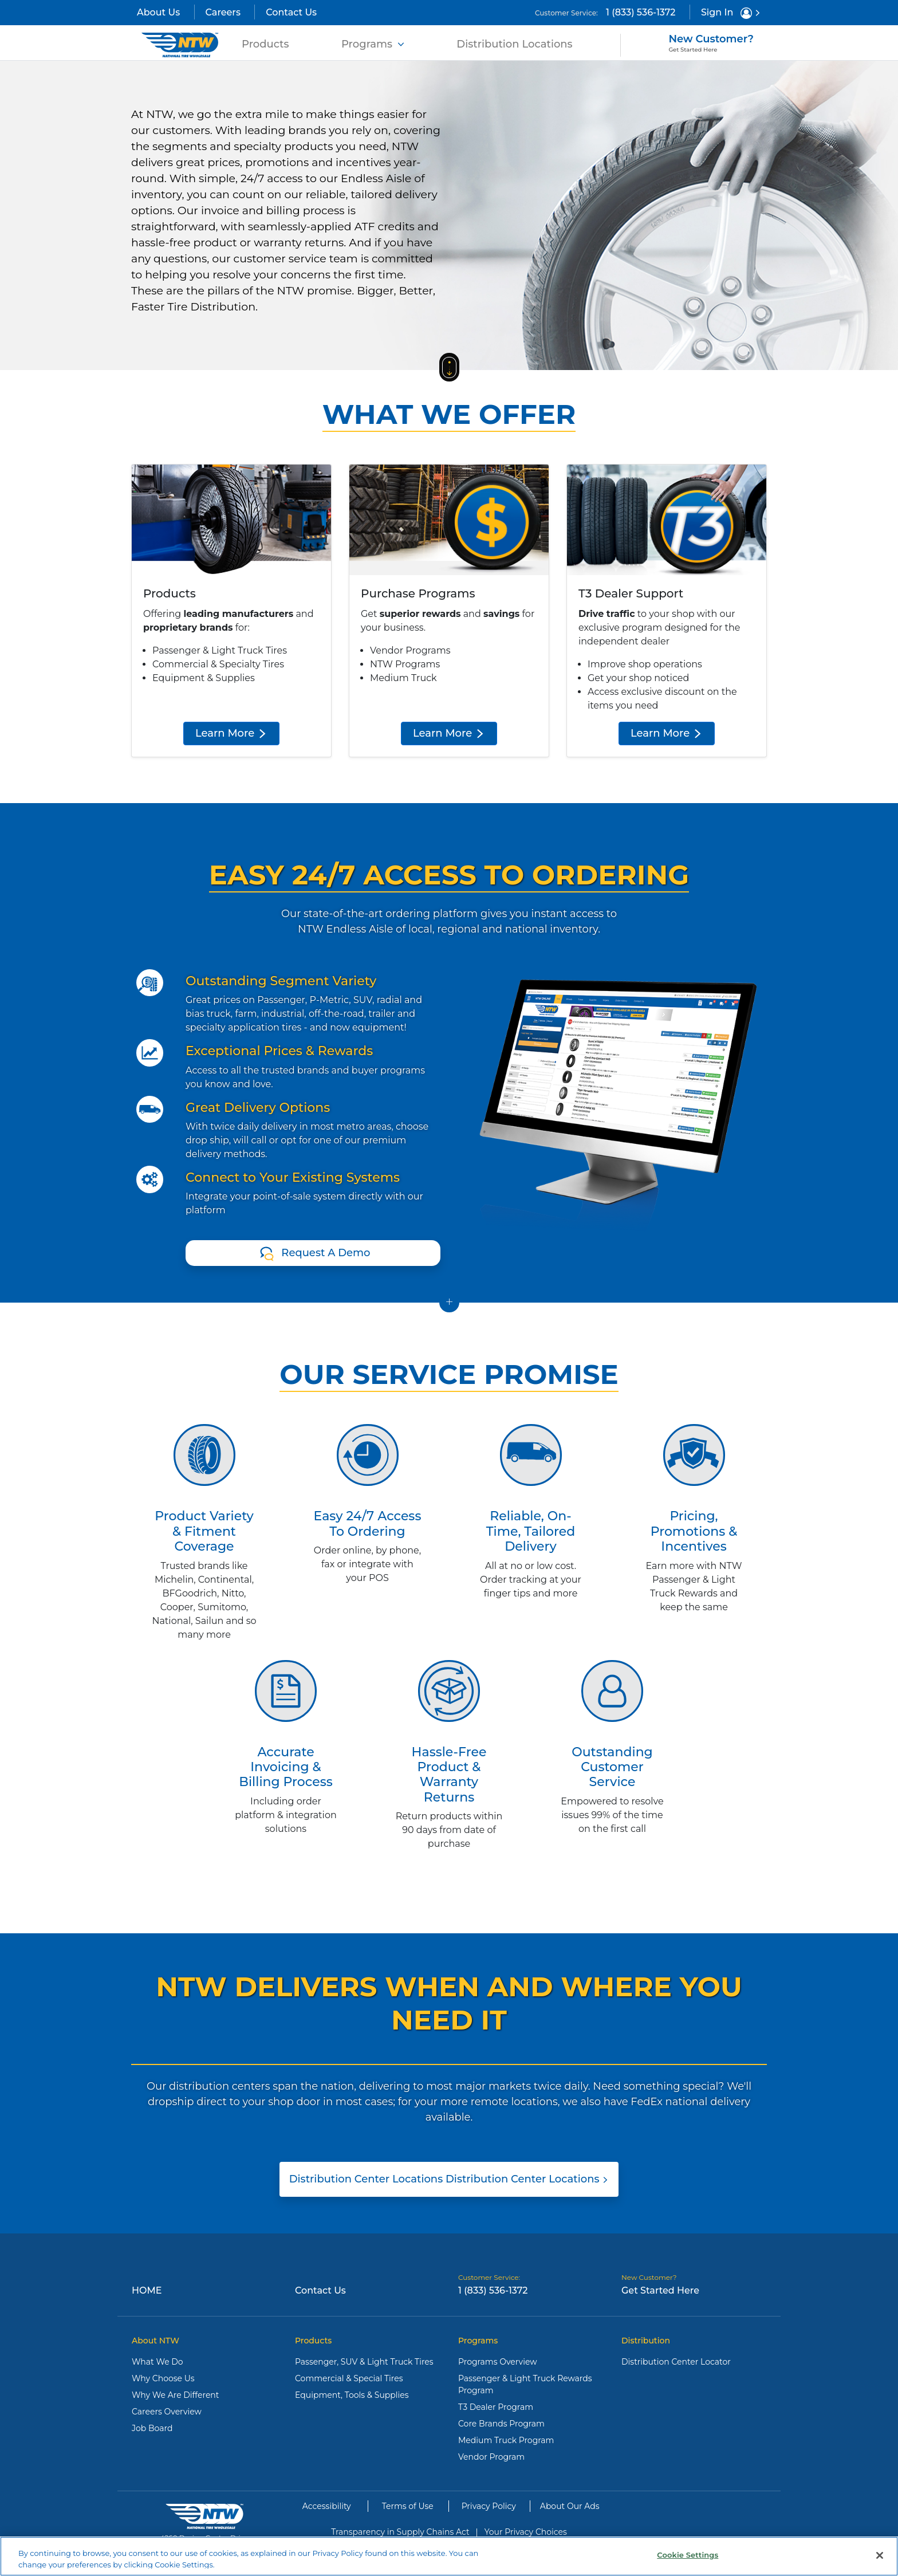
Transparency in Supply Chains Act (400, 2532)
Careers (223, 12)
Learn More (230, 733)
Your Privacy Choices (526, 2532)
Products (268, 43)
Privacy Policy (489, 2506)
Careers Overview (167, 2411)
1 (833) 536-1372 (641, 12)
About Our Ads (570, 2506)
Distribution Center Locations (448, 2179)
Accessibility (326, 2506)
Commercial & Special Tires (349, 2378)
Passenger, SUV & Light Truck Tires (364, 2362)
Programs (372, 44)
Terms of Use (408, 2506)
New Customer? (711, 43)
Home (147, 2290)
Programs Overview (497, 2362)
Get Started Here (660, 2290)
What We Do (157, 2362)
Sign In (731, 13)
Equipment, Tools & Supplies (352, 2395)
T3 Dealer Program (495, 2407)
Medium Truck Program (506, 2440)
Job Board (152, 2428)
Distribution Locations (514, 44)
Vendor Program (491, 2457)
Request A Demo (325, 1252)
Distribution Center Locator (676, 2362)
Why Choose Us (163, 2378)
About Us (158, 12)
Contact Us (291, 12)
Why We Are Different (175, 2395)
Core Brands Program (501, 2423)
